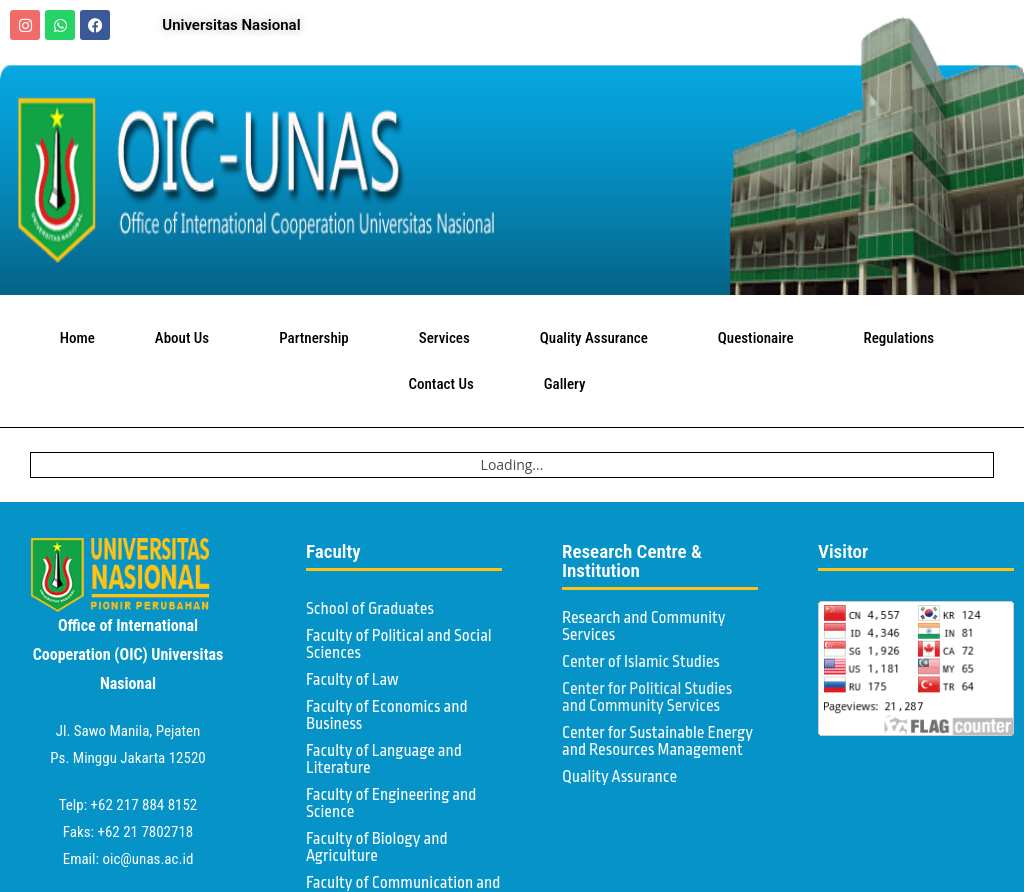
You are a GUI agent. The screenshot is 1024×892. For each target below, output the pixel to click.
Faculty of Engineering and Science (391, 803)
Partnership (319, 338)
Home (77, 338)
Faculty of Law (352, 680)
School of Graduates (370, 609)
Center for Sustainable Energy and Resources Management (657, 741)
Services (449, 338)
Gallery (570, 384)
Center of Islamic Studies (641, 662)
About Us (187, 338)
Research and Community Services (643, 626)
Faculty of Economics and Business (387, 715)
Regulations (904, 338)
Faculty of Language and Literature (384, 759)
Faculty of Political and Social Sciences (399, 644)
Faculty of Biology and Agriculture (377, 847)
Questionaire (761, 338)
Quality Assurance (599, 338)
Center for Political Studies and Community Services (647, 697)
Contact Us (446, 384)
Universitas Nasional (231, 25)
